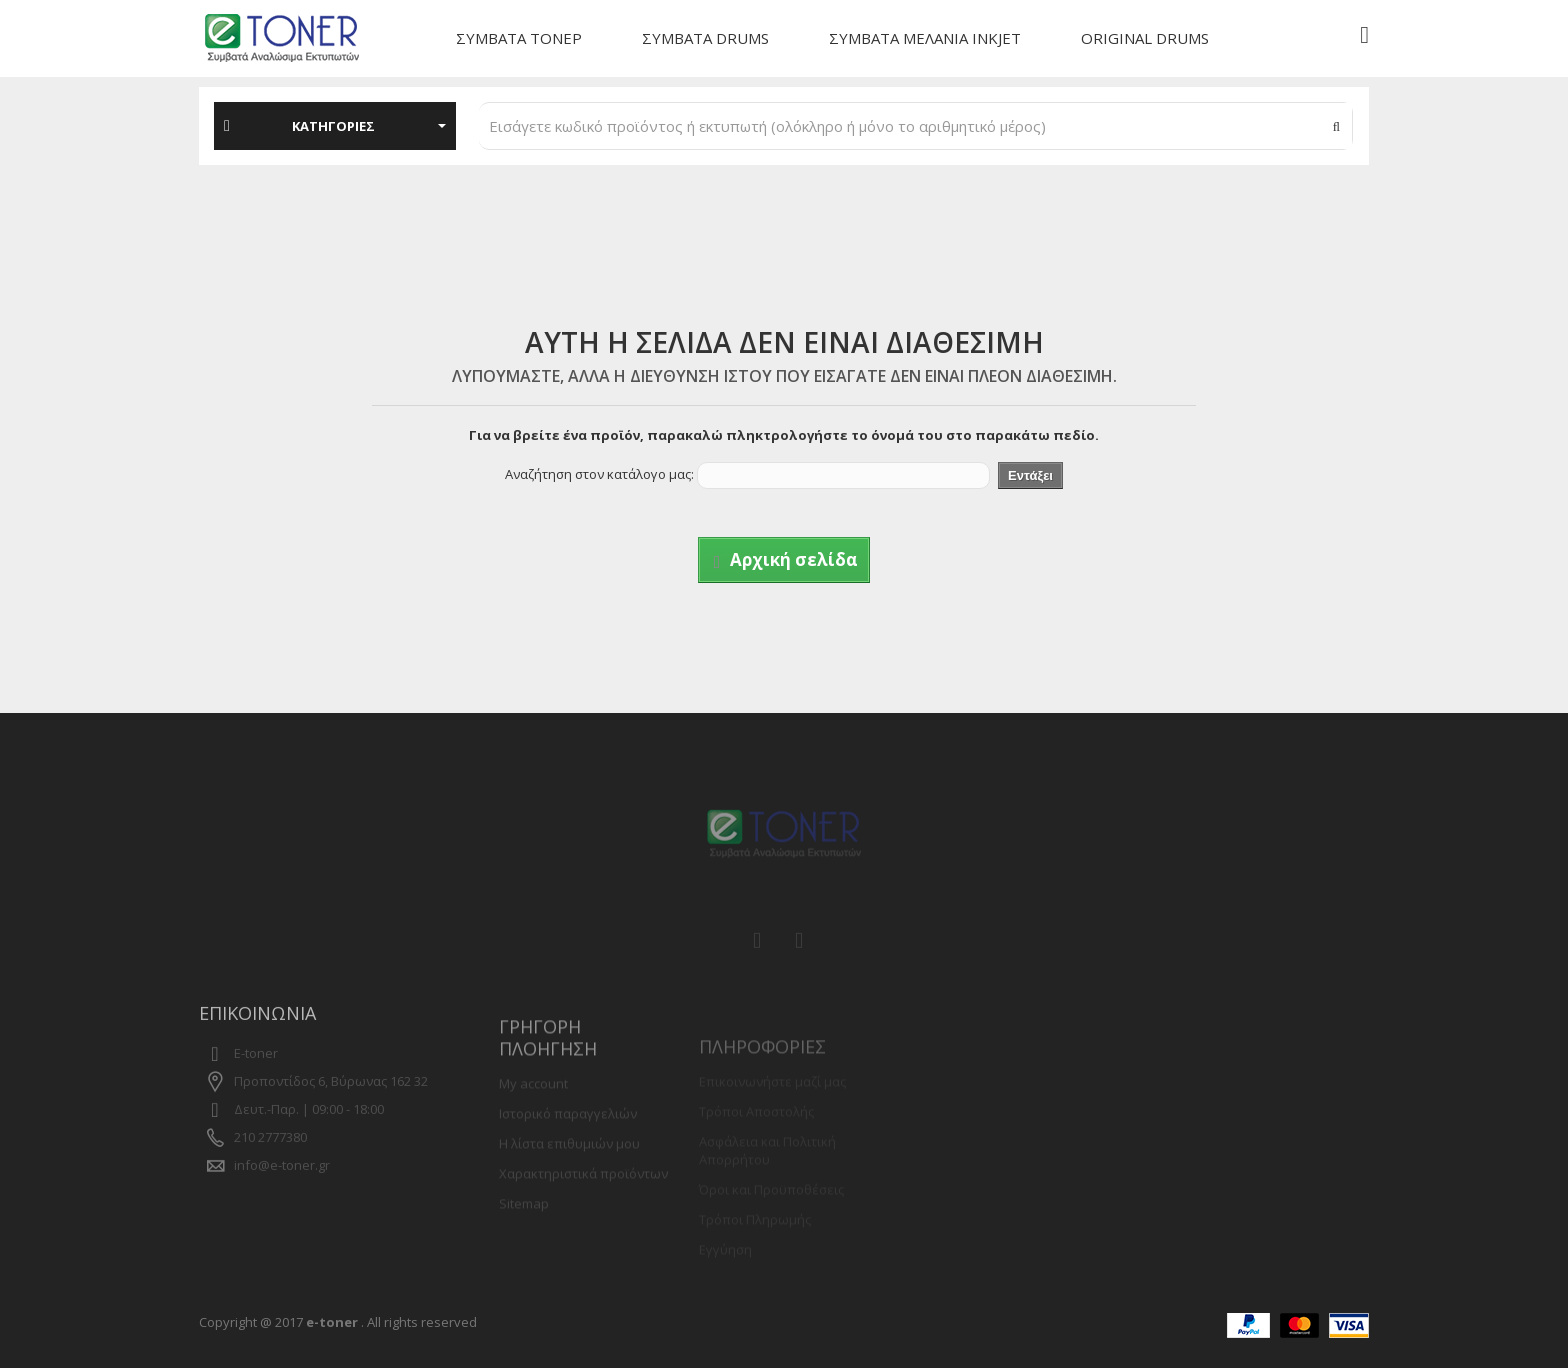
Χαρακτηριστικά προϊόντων (583, 1201)
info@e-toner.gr (282, 1186)
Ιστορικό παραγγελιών (568, 1141)
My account (533, 1111)
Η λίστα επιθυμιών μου (569, 1171)
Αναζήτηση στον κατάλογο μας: (599, 474)
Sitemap (524, 1231)
